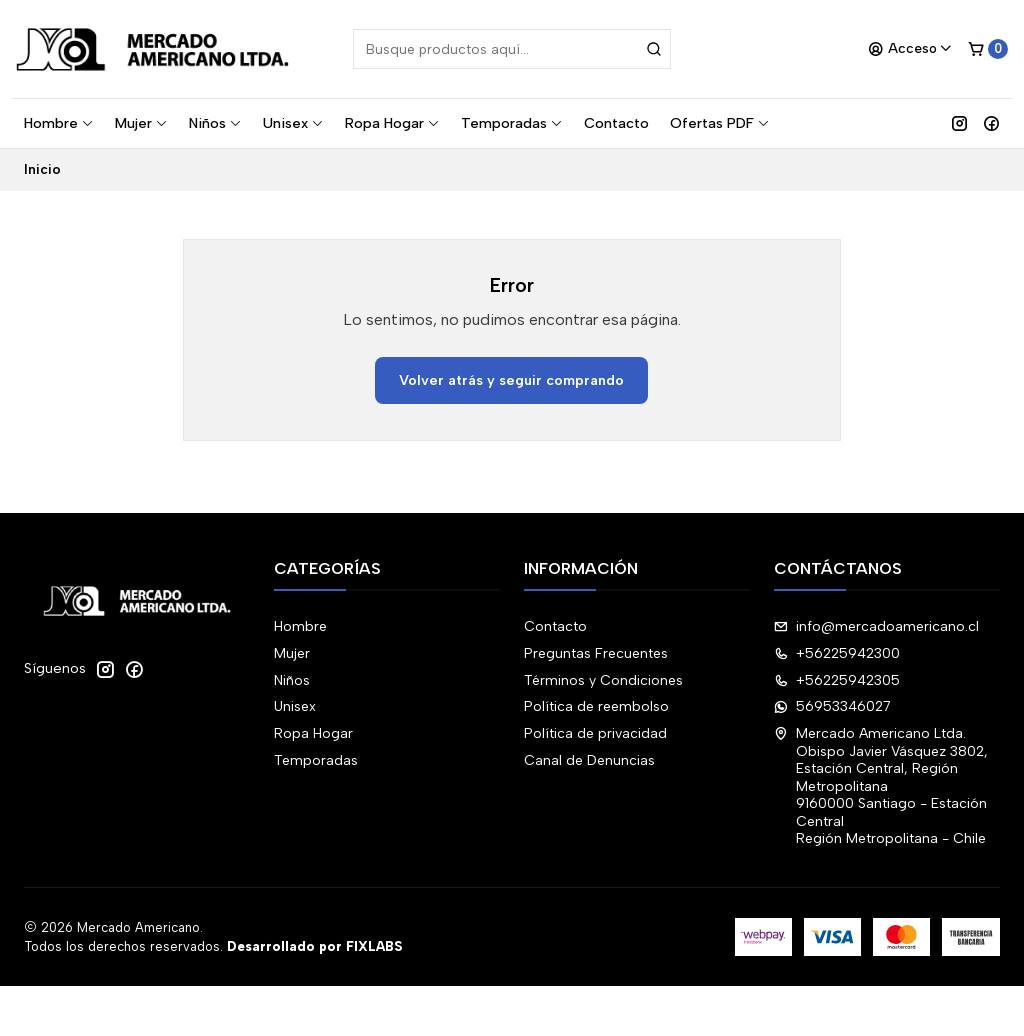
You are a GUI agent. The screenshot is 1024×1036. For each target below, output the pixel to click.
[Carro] (988, 49)
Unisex (293, 123)
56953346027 (832, 706)
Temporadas (512, 123)
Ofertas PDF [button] (720, 123)
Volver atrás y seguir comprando (511, 380)
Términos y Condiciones (603, 680)
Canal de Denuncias (589, 760)
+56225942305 (837, 680)
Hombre (59, 123)
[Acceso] (910, 49)
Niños (215, 123)
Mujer (141, 123)
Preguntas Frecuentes (596, 653)
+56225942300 (837, 653)
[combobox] (511, 49)
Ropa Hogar (392, 123)
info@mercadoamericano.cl (876, 626)
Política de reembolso (596, 706)
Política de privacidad (595, 733)
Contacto (616, 123)
